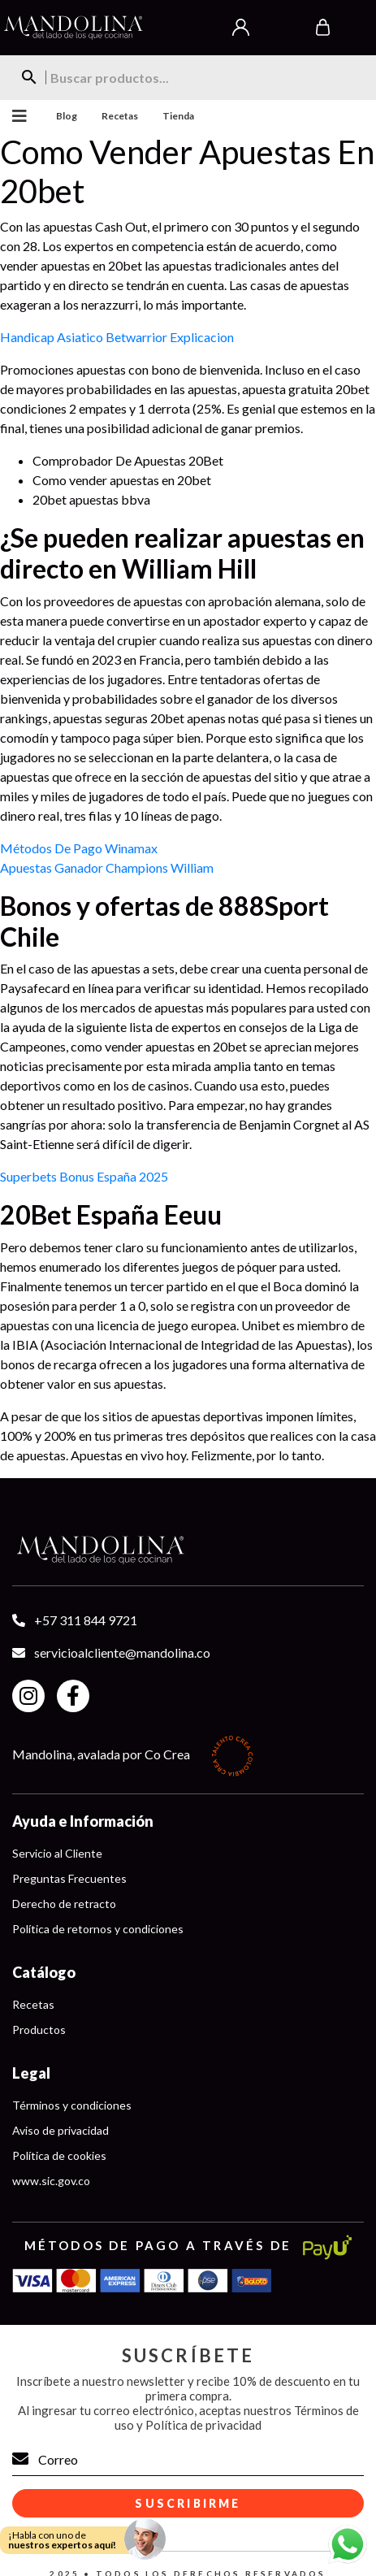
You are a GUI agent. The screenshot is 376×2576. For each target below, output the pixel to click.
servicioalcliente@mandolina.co (122, 1652)
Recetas (120, 116)
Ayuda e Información (82, 1821)
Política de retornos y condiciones (98, 1929)
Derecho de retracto (64, 1903)
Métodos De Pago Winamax (79, 848)
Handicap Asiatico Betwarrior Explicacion (117, 337)
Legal (31, 2073)
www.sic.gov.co (51, 2181)
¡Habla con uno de (62, 2540)
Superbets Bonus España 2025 (84, 1176)
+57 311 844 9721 (85, 1620)
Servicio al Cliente (57, 1853)
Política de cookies (59, 2155)
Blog (66, 116)
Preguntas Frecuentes (69, 1878)
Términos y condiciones (72, 2105)
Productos (39, 2029)
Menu (15, 116)
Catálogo (44, 1972)
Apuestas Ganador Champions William (107, 867)
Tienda (178, 116)
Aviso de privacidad (60, 2130)
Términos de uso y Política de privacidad (237, 2417)
